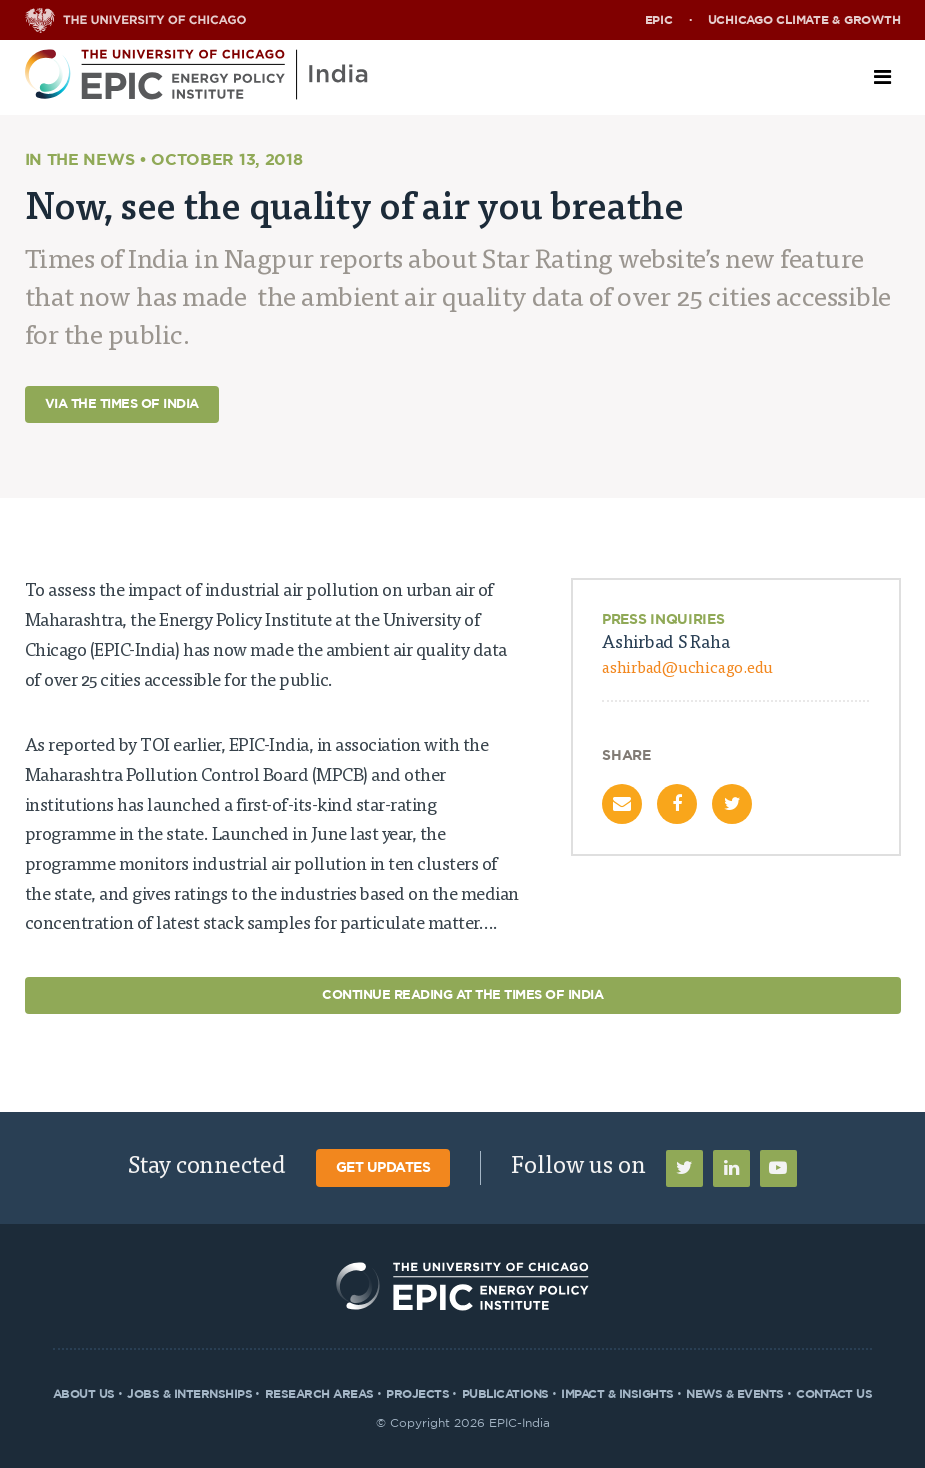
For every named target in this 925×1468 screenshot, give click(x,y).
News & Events (735, 1394)
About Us (84, 1394)
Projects (417, 1394)
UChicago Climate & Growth (804, 20)
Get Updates (383, 1168)
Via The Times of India (122, 404)
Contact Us (834, 1394)
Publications (505, 1394)
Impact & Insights (617, 1394)
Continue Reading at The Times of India (462, 995)
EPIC (659, 20)
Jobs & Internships (189, 1394)
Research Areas (319, 1394)
